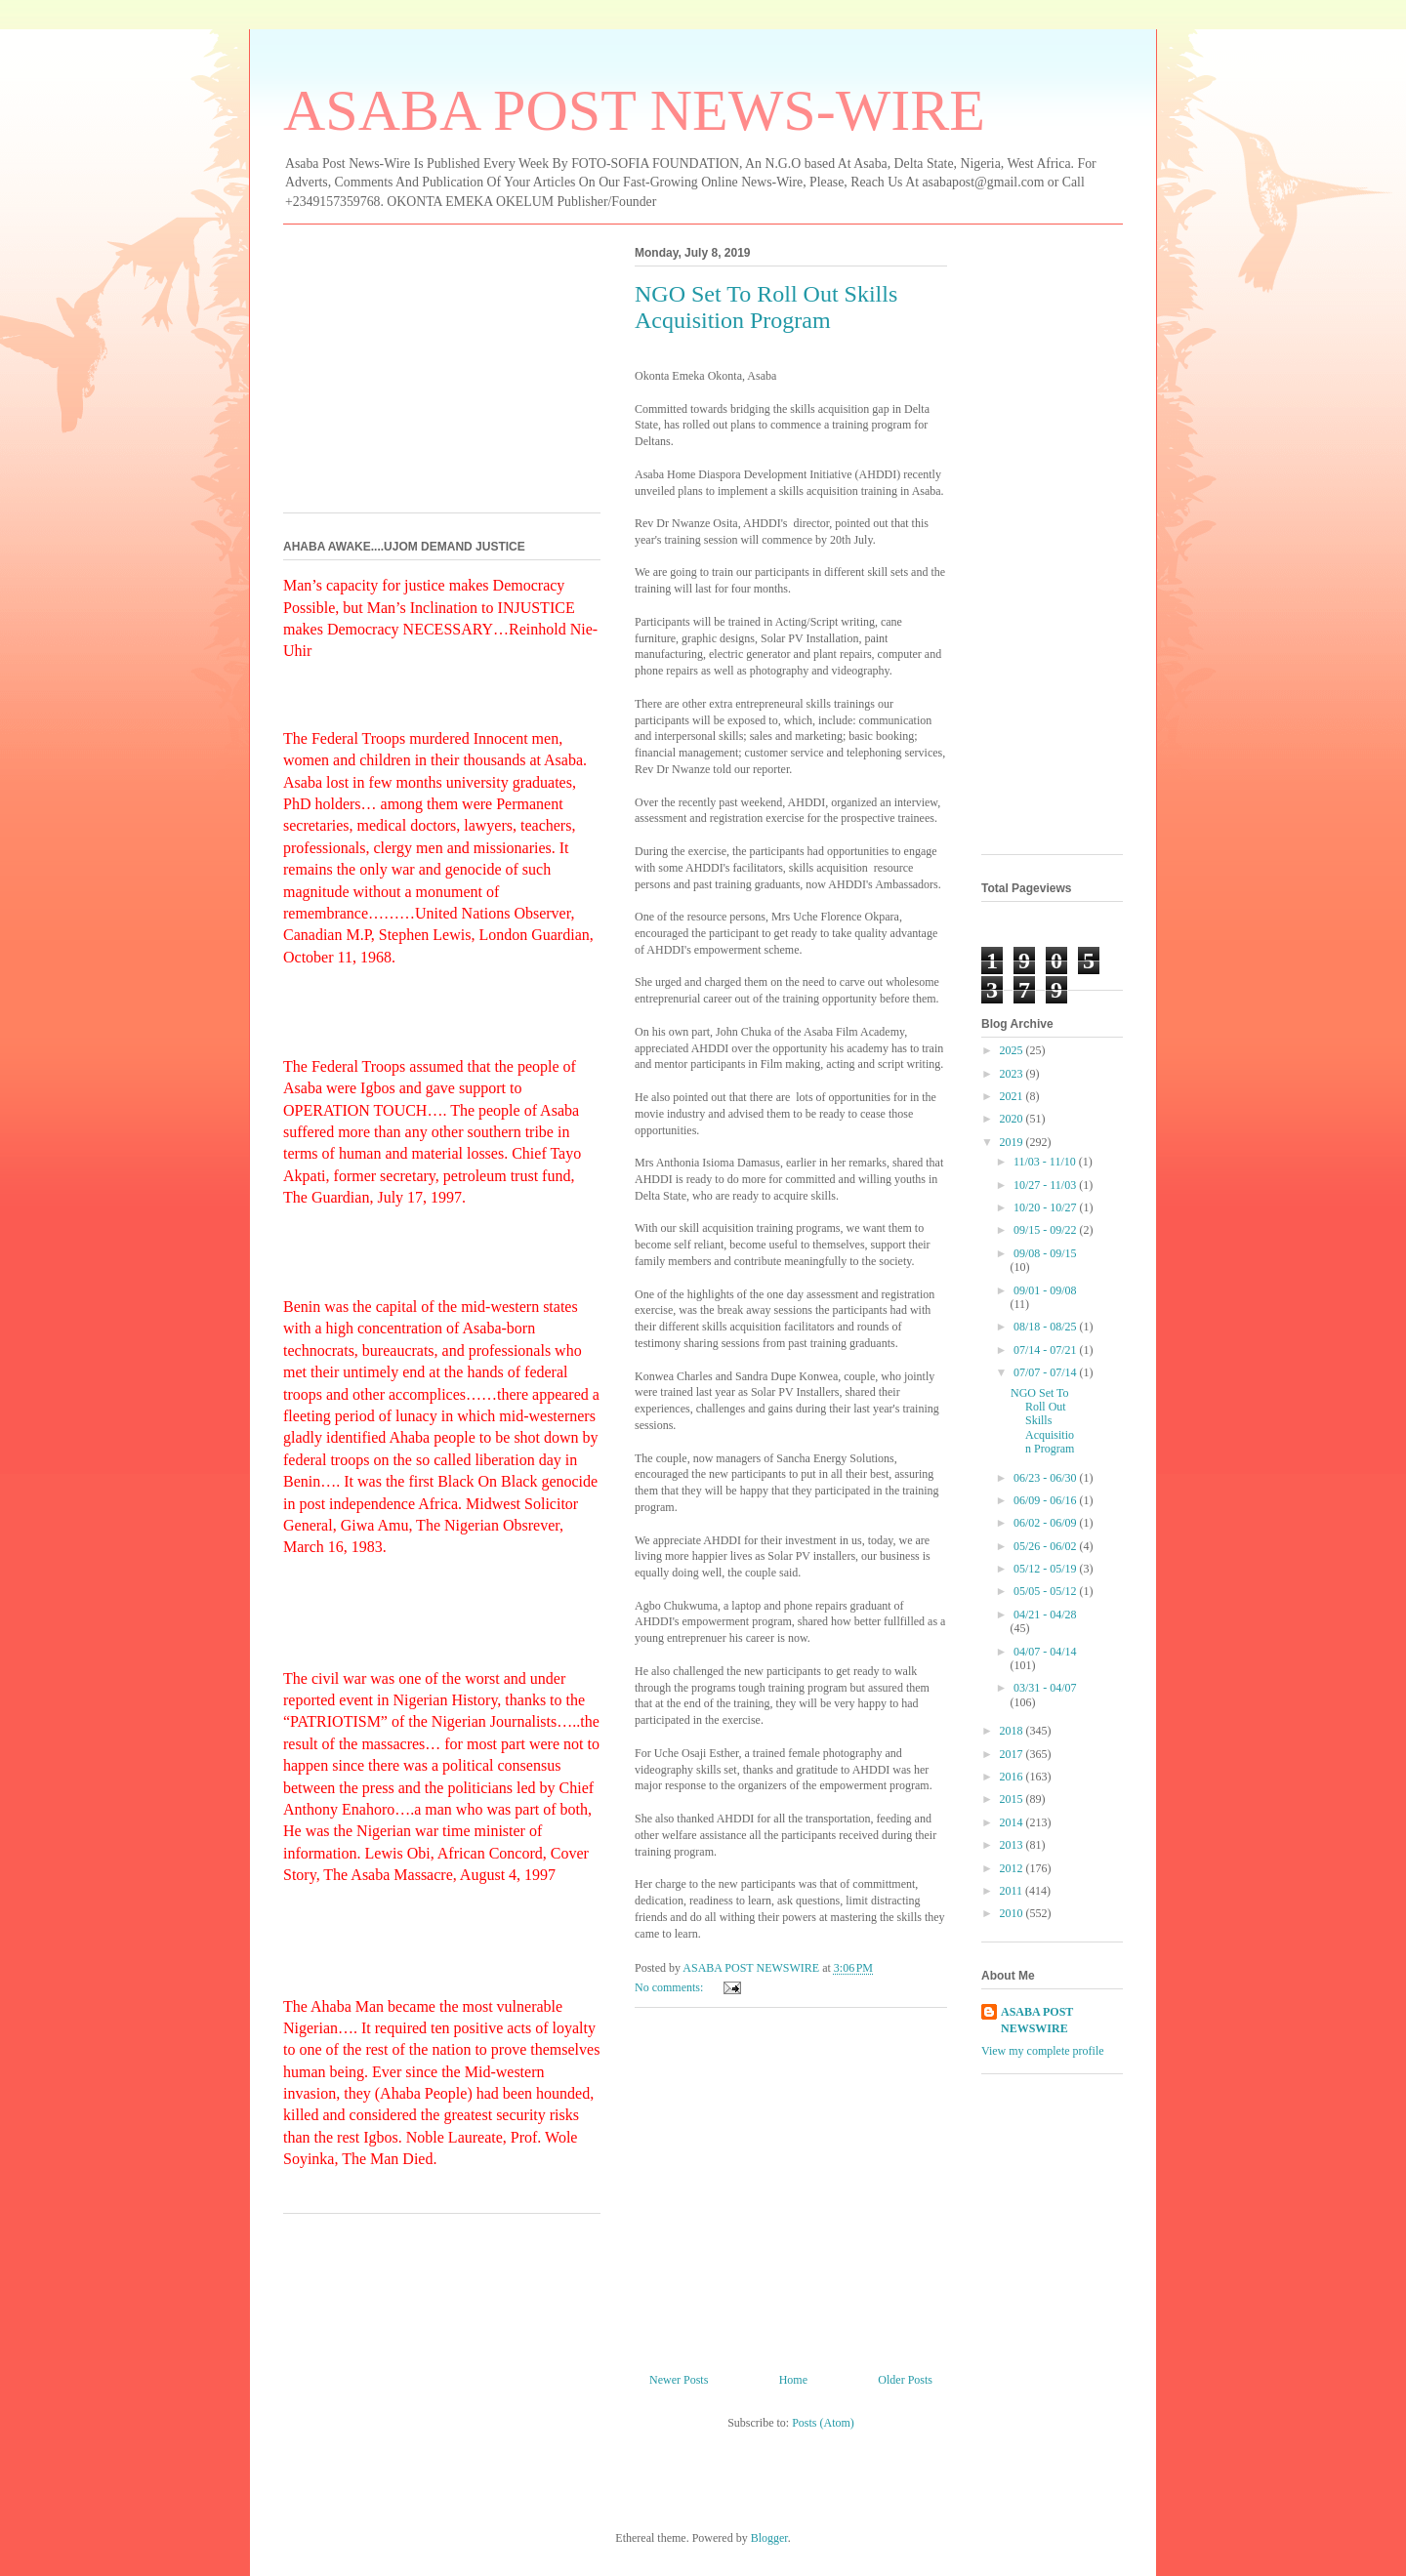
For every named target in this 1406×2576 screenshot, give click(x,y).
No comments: (670, 1987)
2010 (1013, 1913)
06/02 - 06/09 (1046, 1523)
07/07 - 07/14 (1046, 1372)
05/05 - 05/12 (1046, 1591)
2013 (1013, 1845)
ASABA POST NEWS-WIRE (634, 110)
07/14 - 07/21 (1046, 1350)
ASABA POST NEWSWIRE (1037, 2020)
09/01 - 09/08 (1045, 1290)
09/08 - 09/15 (1045, 1253)
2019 (1013, 1142)
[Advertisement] (790, 2183)
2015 (1013, 1799)
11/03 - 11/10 (1046, 1161)
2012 (1013, 1868)
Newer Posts (678, 2380)
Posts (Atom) (823, 2423)
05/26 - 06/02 (1046, 1546)
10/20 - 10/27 (1046, 1207)
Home (793, 2380)
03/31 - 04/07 (1045, 1688)
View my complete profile (1042, 2051)
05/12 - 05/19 (1046, 1568)
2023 (1013, 1074)
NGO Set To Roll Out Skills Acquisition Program (766, 307)
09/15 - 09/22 (1046, 1230)
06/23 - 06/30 (1046, 1478)
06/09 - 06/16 (1046, 1500)
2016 (1013, 1776)
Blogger (769, 2538)
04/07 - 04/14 (1045, 1651)
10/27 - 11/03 (1046, 1185)
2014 (1013, 1822)
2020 (1013, 1118)
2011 (1013, 1891)
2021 (1013, 1096)
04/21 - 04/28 (1045, 1614)
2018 (1013, 1731)
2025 (1013, 1050)
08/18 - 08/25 (1046, 1326)
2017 (1013, 1754)
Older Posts (905, 2380)
